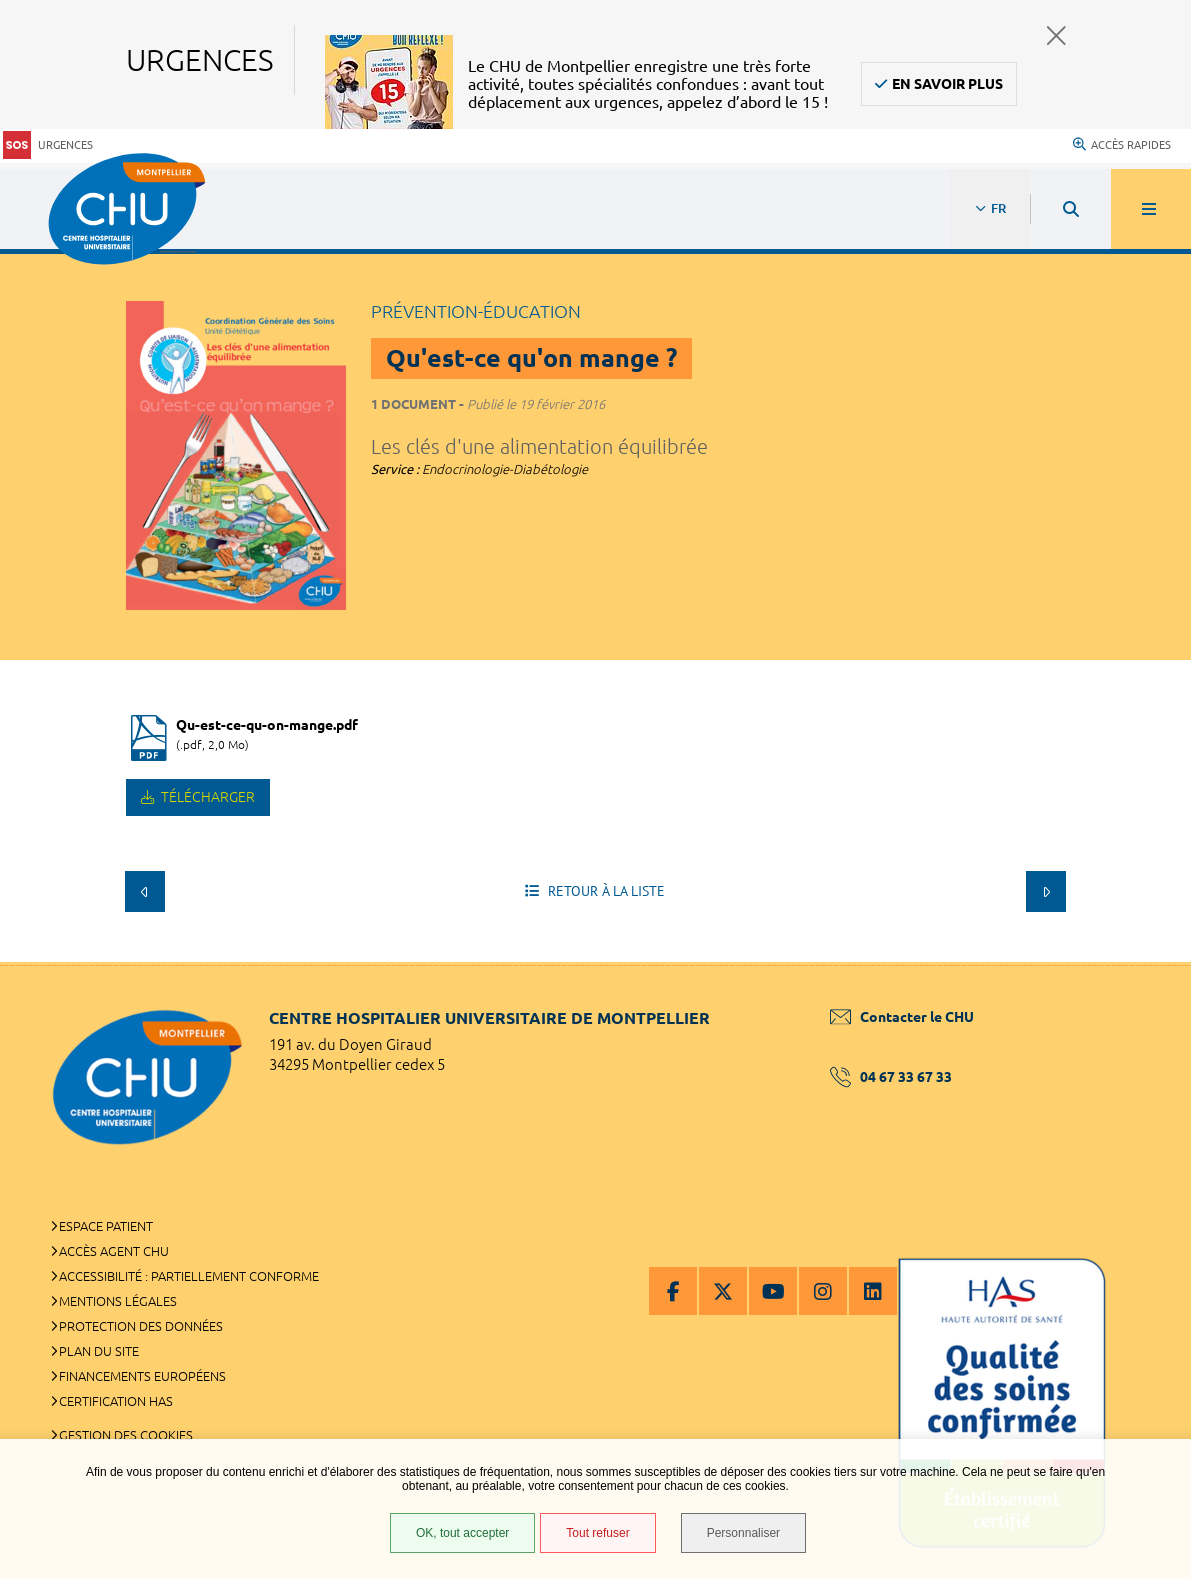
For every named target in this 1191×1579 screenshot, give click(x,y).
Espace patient (106, 1226)
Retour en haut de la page (1141, 962)
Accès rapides (1122, 145)
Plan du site (99, 1351)
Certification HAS (116, 1401)
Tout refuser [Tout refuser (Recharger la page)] (597, 1533)
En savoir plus (947, 84)
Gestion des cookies (126, 1435)
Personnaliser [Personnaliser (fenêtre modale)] (743, 1533)
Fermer (1056, 35)
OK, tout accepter (462, 1533)
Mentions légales (118, 1301)
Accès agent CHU (114, 1251)
